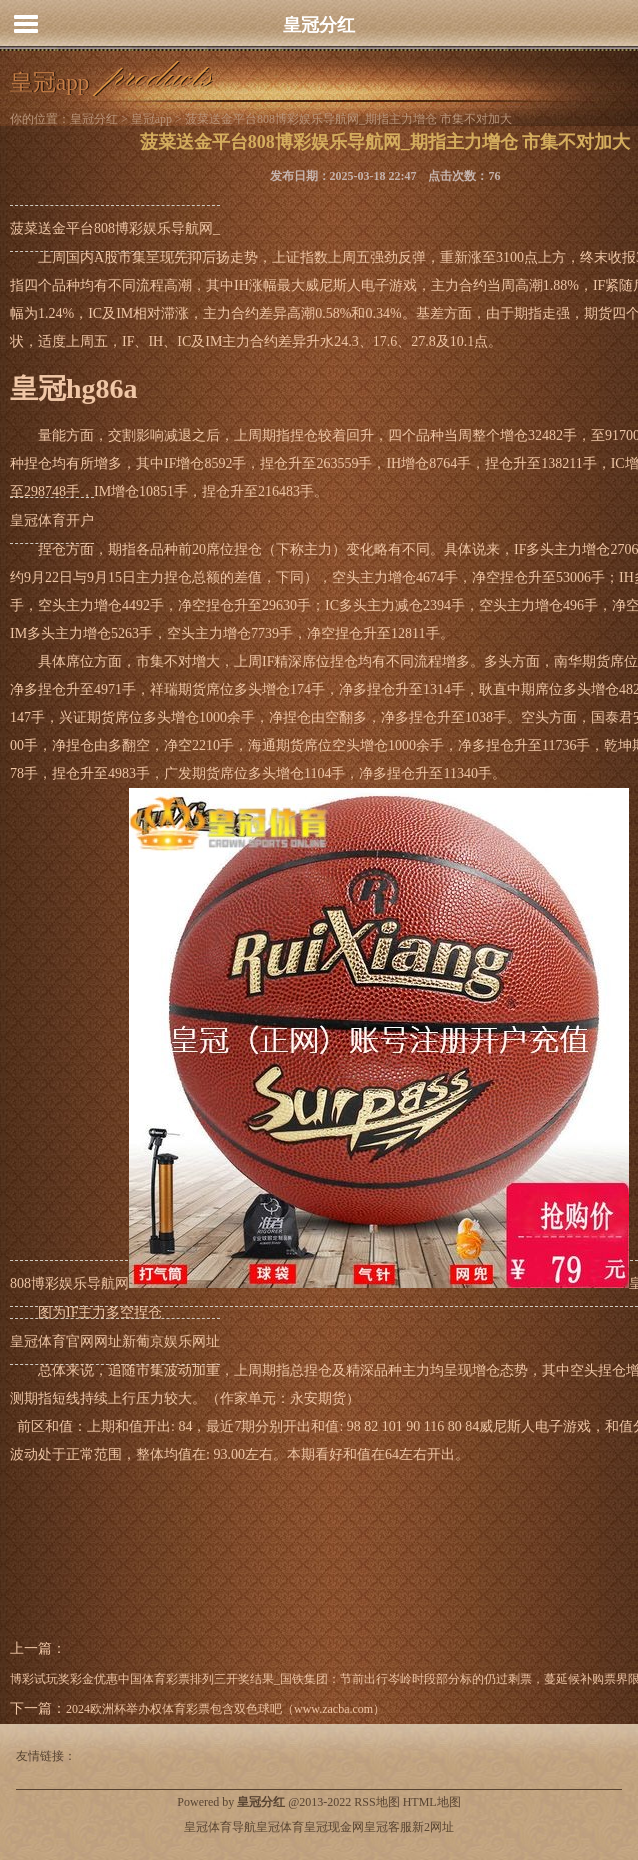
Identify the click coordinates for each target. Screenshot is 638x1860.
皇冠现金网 (334, 1827)
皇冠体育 (280, 1827)
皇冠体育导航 (220, 1827)
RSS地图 (376, 1802)
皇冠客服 (388, 1827)
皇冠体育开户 (52, 520)
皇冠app (151, 119)
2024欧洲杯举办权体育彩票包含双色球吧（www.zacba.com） (225, 1709)
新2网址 (433, 1827)
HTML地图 (432, 1802)
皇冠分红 (319, 25)
